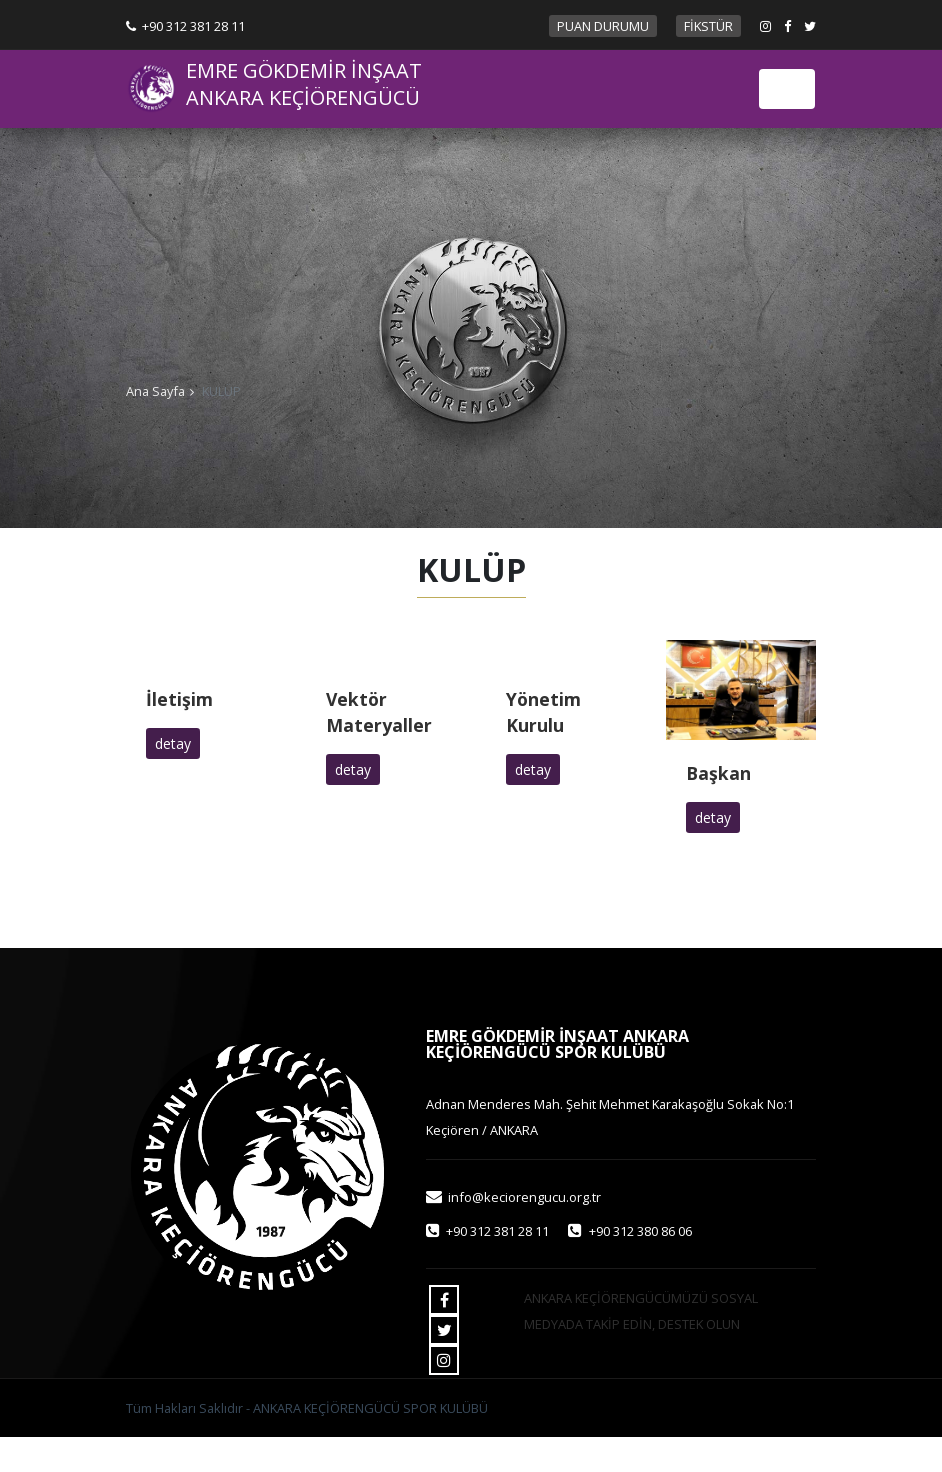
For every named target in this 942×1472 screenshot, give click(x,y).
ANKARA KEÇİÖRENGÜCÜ (303, 98)
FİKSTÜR (708, 26)
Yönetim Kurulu (543, 712)
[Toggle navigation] (787, 89)
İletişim (179, 699)
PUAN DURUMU (603, 26)
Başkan (718, 773)
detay (173, 743)
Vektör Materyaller (379, 712)
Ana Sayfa (155, 391)
